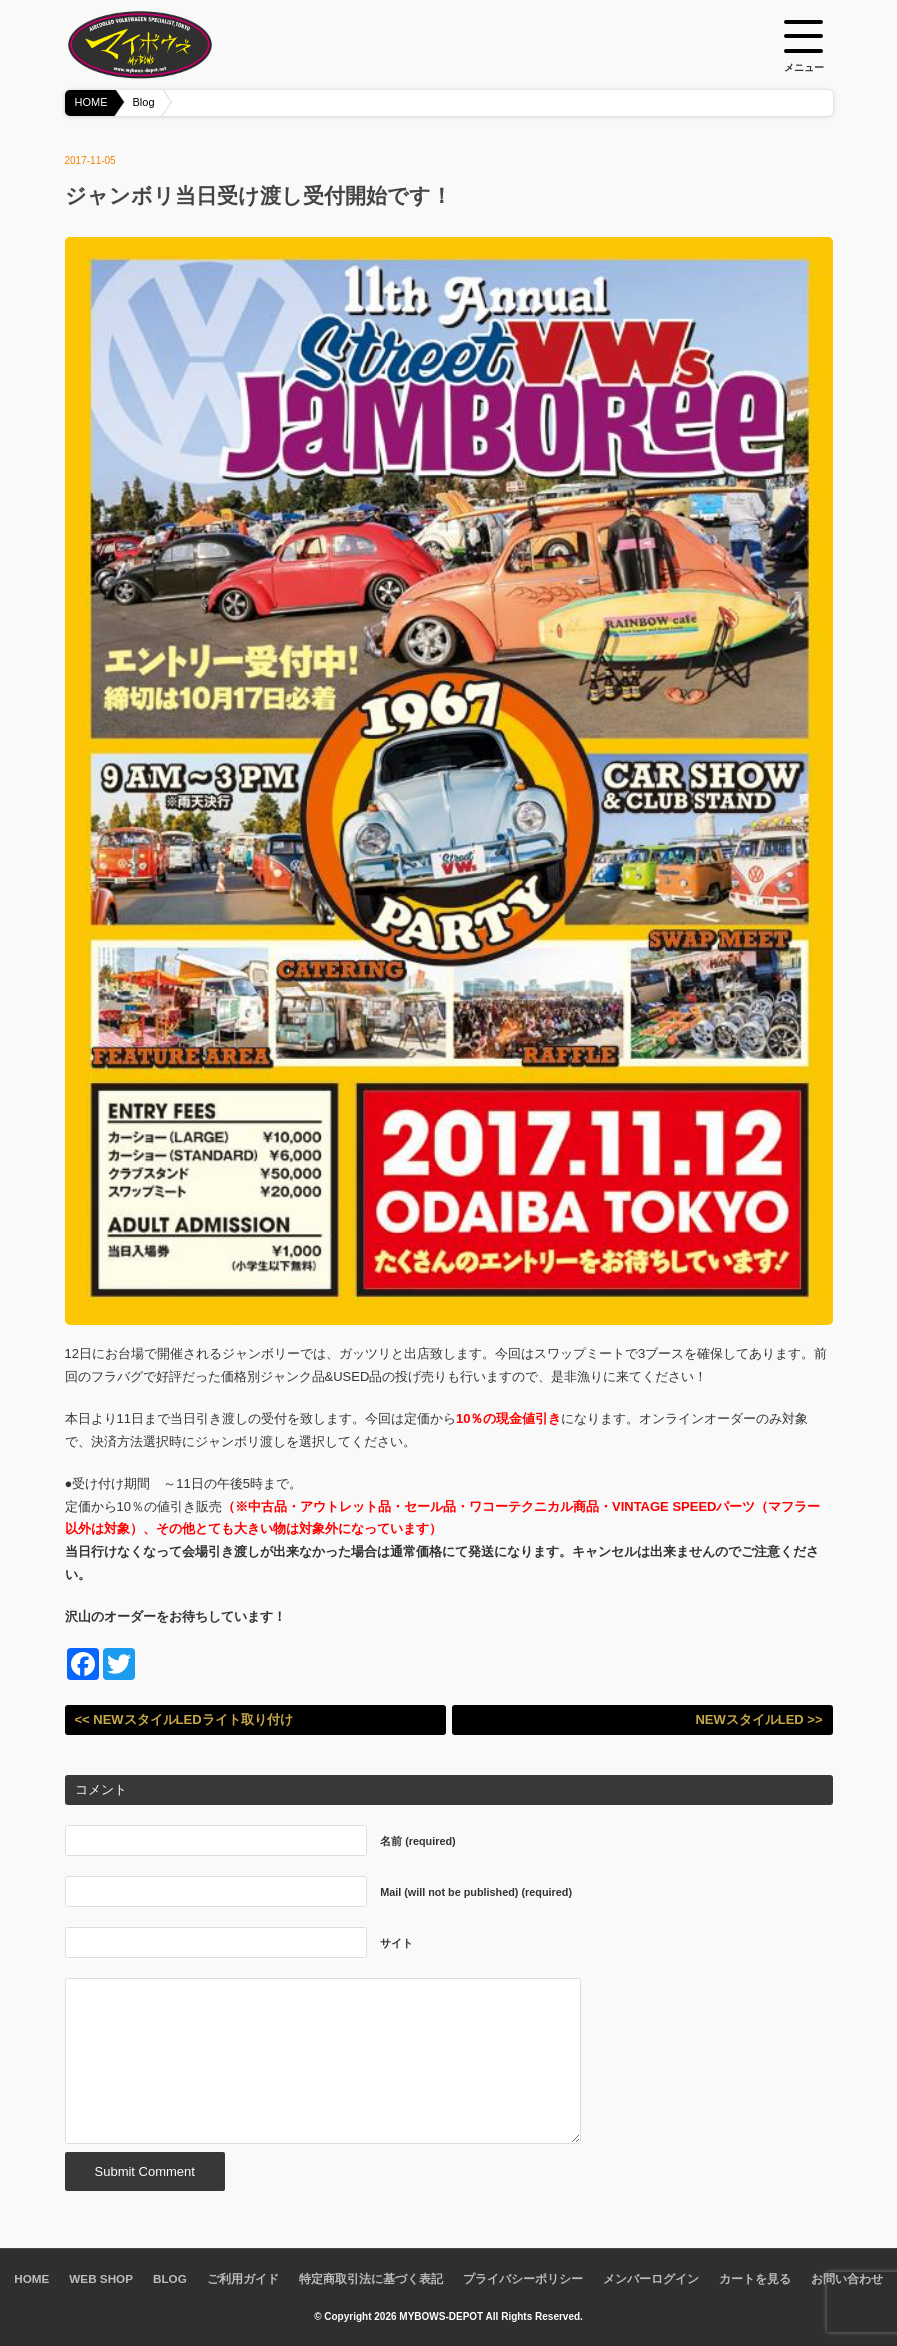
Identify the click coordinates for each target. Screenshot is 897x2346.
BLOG (170, 2278)
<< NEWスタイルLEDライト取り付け (184, 1719)
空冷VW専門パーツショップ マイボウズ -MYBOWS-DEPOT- (165, 45)
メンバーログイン (651, 2278)
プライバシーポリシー (523, 2278)
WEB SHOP (101, 2278)
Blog (144, 102)
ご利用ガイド (243, 2278)
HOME (91, 102)
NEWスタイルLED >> (758, 1719)
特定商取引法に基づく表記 (371, 2278)
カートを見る (755, 2278)
